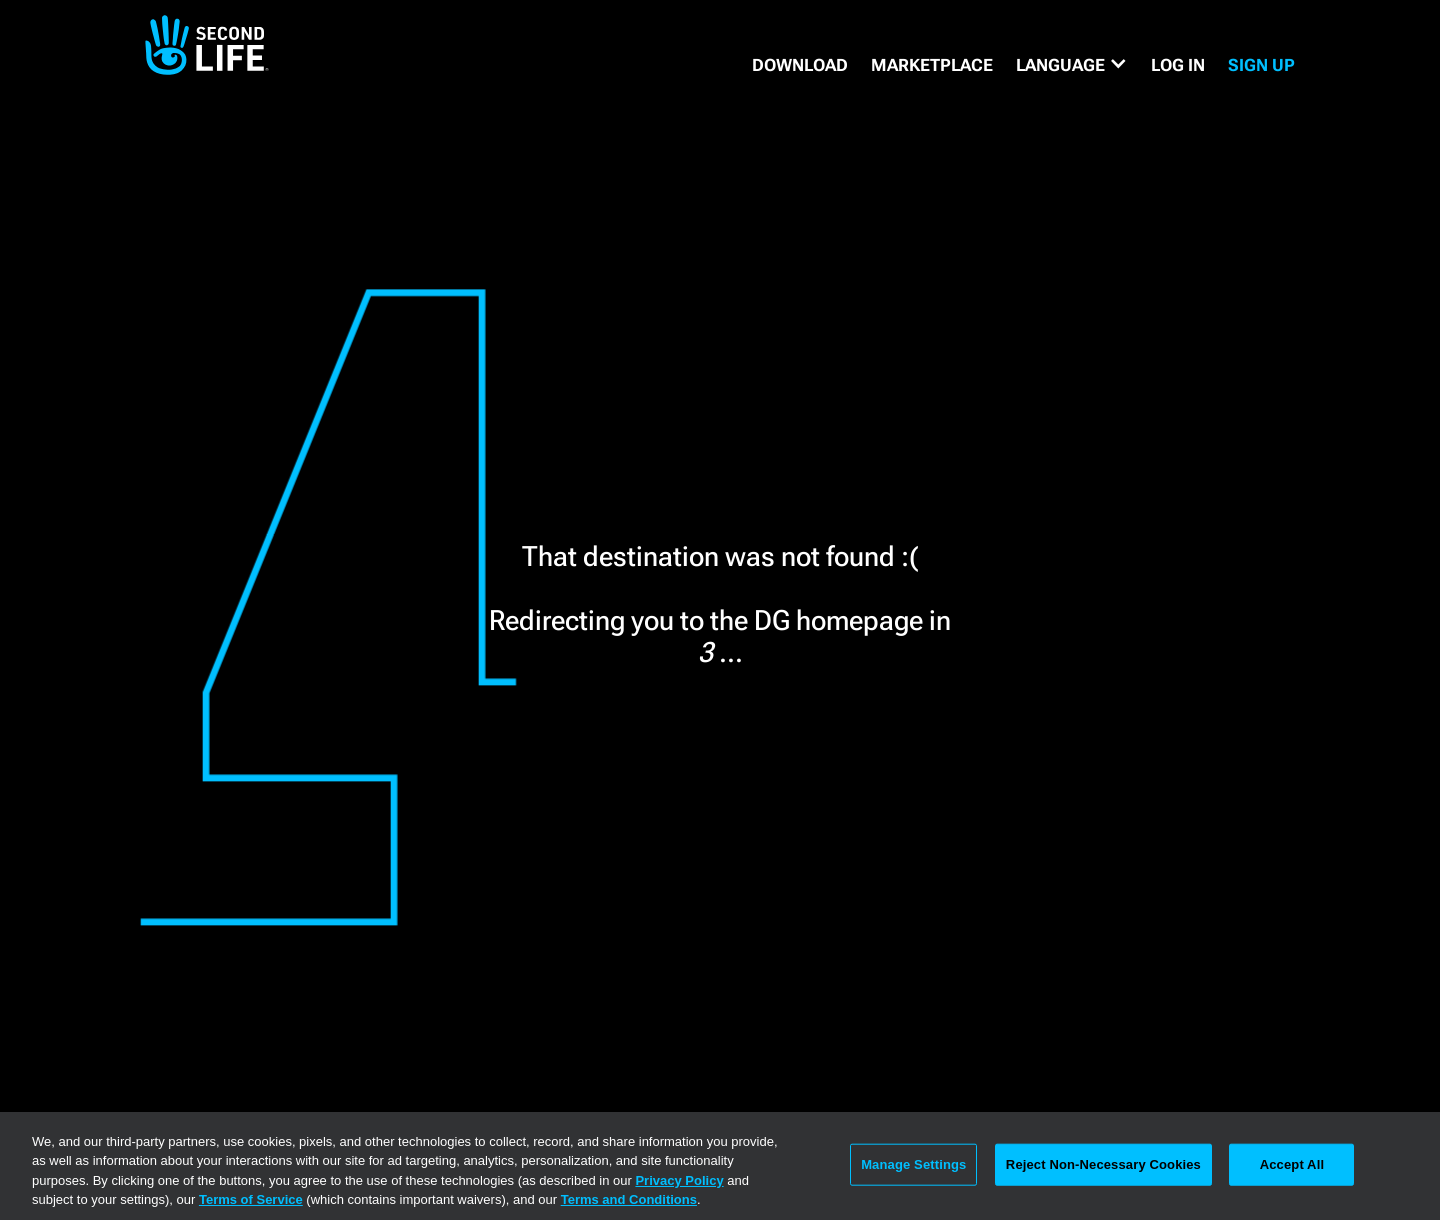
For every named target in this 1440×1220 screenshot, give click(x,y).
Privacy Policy (679, 1180)
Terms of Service (251, 1199)
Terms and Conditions (629, 1199)
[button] (1072, 65)
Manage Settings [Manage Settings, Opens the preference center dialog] (913, 1164)
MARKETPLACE (932, 65)
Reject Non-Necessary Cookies (1103, 1164)
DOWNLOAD (800, 65)
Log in (1178, 65)
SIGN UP (1261, 65)
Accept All (1292, 1164)
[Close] (1408, 1164)
